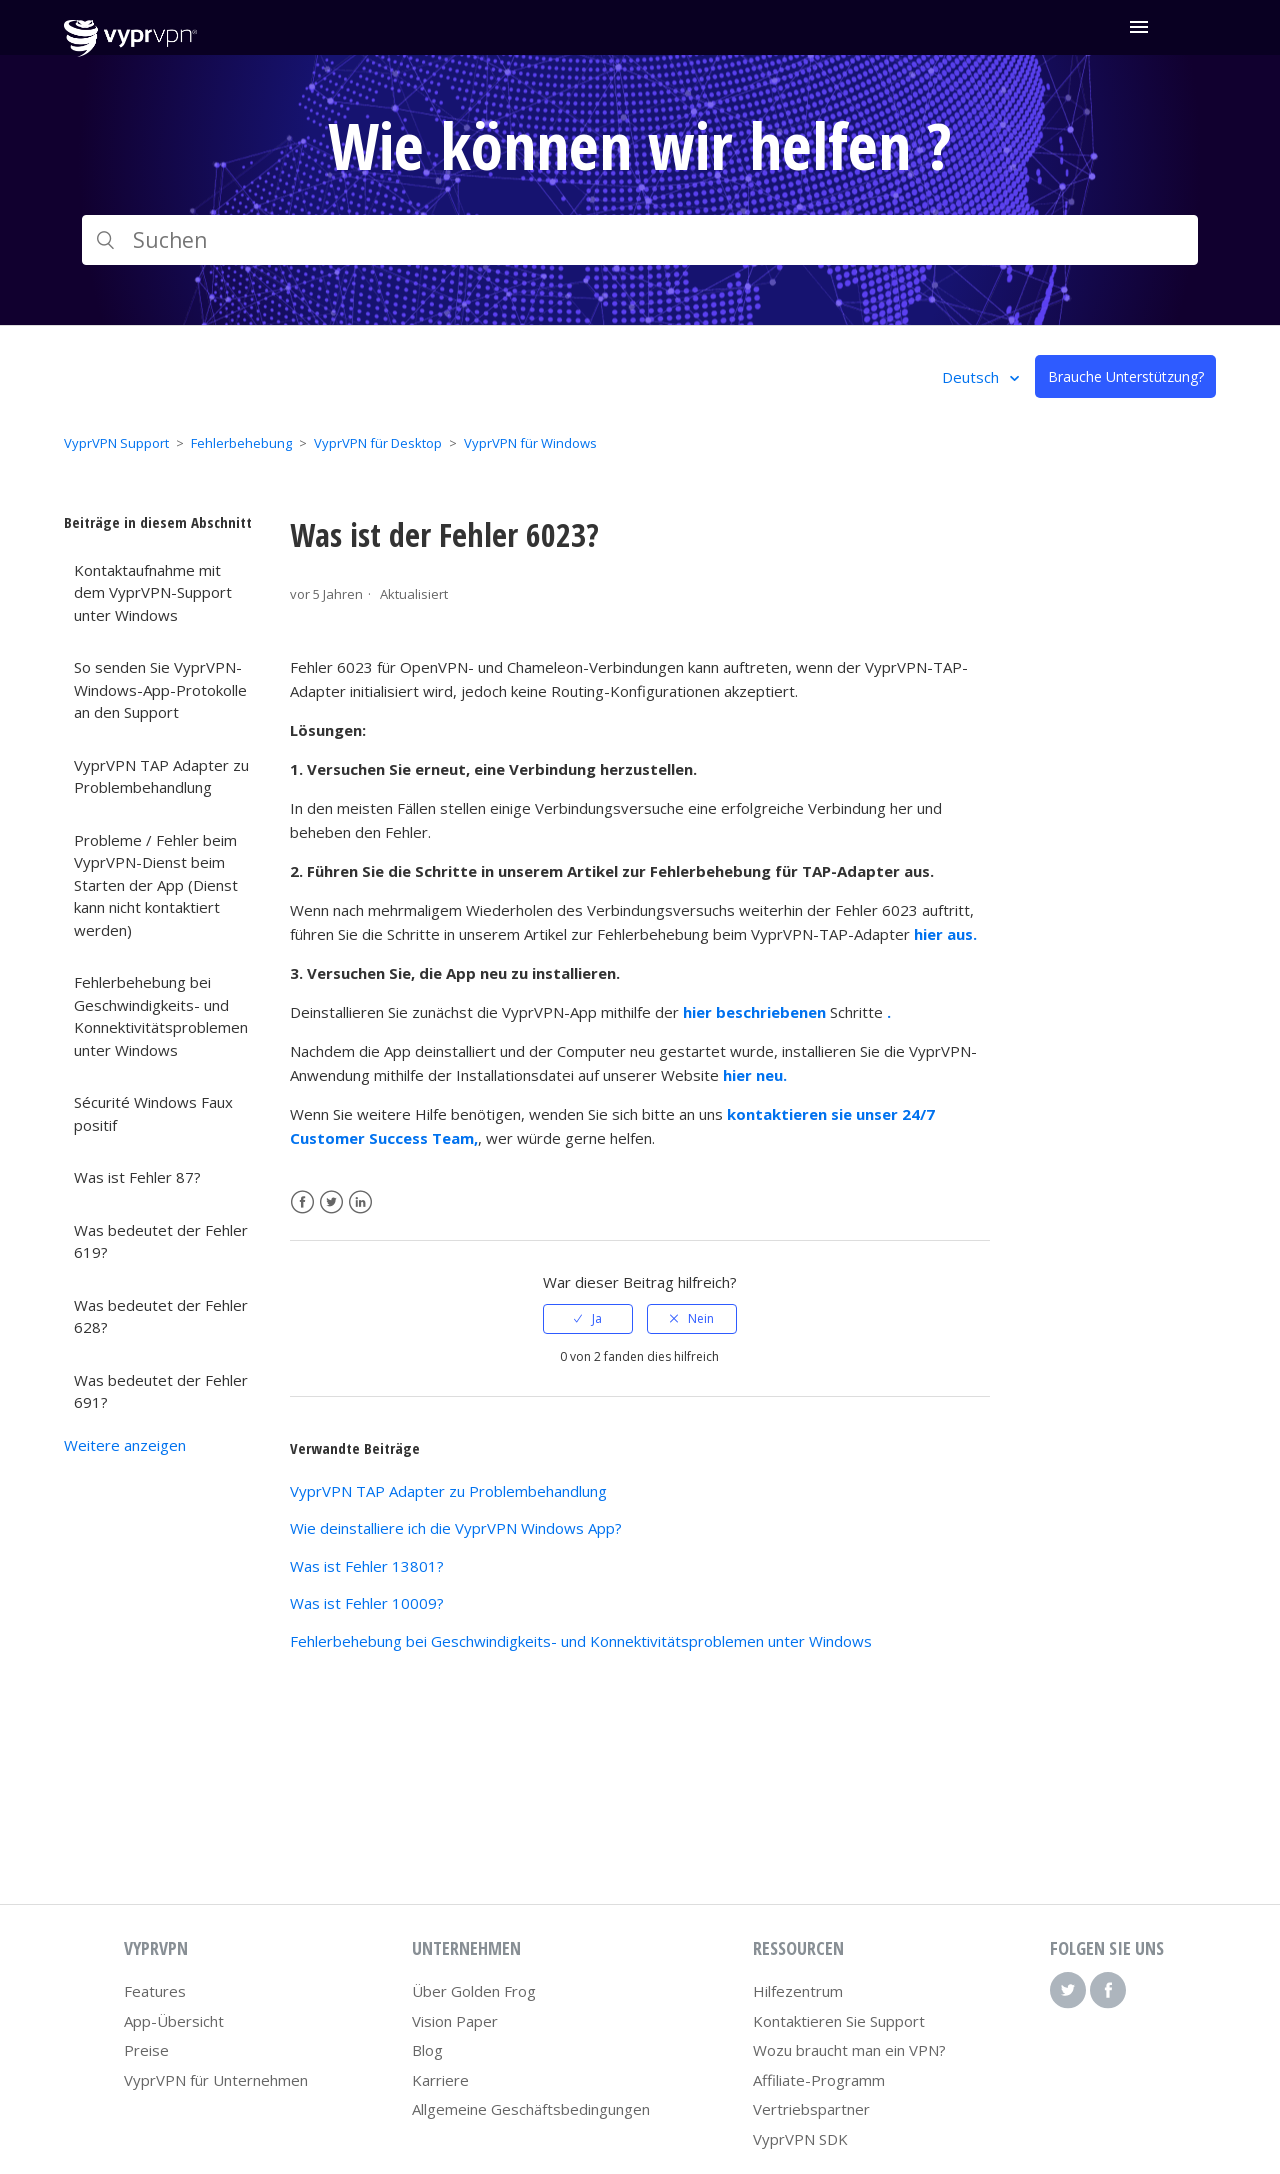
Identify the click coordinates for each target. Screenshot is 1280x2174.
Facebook (302, 1202)
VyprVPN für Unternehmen (216, 2080)
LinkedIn (360, 1202)
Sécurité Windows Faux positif (153, 1113)
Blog (427, 2050)
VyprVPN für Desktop (378, 443)
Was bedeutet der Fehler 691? (161, 1391)
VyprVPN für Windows (530, 443)
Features (155, 1991)
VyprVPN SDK (800, 2139)
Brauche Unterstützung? (1126, 376)
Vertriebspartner (811, 2109)
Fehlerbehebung (241, 443)
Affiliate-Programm (819, 2080)
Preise (146, 2050)
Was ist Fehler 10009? (367, 1603)
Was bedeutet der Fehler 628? (161, 1316)
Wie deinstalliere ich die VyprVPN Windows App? (456, 1528)
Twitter (331, 1202)
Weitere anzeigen (125, 1445)
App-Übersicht (174, 2021)
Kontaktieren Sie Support (839, 2021)
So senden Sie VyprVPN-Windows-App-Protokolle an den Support (160, 689)
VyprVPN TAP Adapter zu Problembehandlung (161, 776)
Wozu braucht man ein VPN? (849, 2050)
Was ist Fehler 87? (137, 1177)
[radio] (588, 1319)
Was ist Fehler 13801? (367, 1566)
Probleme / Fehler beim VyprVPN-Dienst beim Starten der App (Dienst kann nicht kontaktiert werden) (156, 885)
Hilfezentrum (798, 1991)
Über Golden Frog (474, 1991)
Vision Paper (455, 2021)
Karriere (440, 2080)
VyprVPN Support (116, 443)
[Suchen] (640, 240)
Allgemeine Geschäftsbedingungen (531, 2109)
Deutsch (972, 377)
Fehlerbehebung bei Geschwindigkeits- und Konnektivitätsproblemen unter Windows (161, 1016)
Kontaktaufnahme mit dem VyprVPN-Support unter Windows (153, 592)
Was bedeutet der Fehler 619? (161, 1241)
